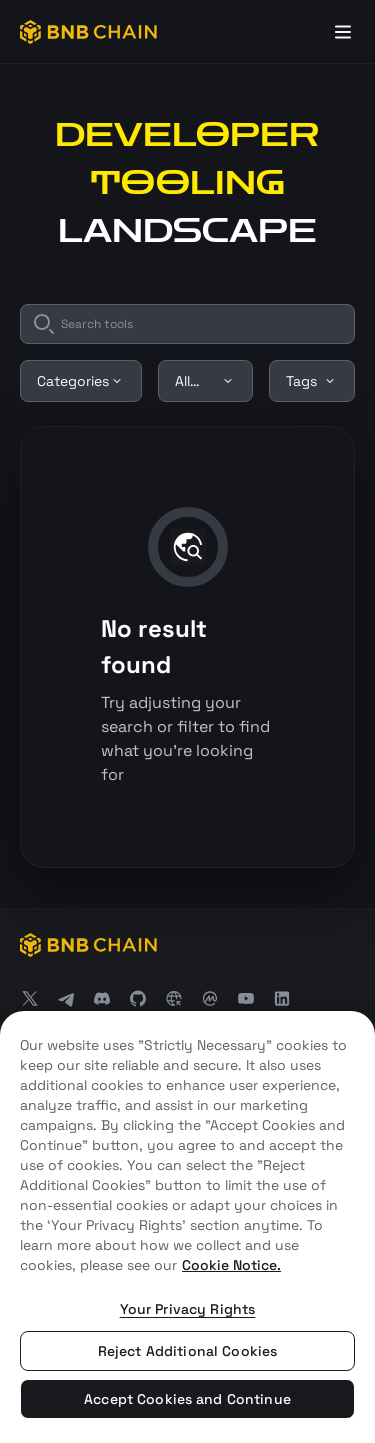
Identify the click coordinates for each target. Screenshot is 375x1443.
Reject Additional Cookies (188, 1351)
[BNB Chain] (88, 32)
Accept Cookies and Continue (187, 1399)
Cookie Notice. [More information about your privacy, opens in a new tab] (231, 1265)
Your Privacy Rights (188, 1309)
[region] (187, 1227)
